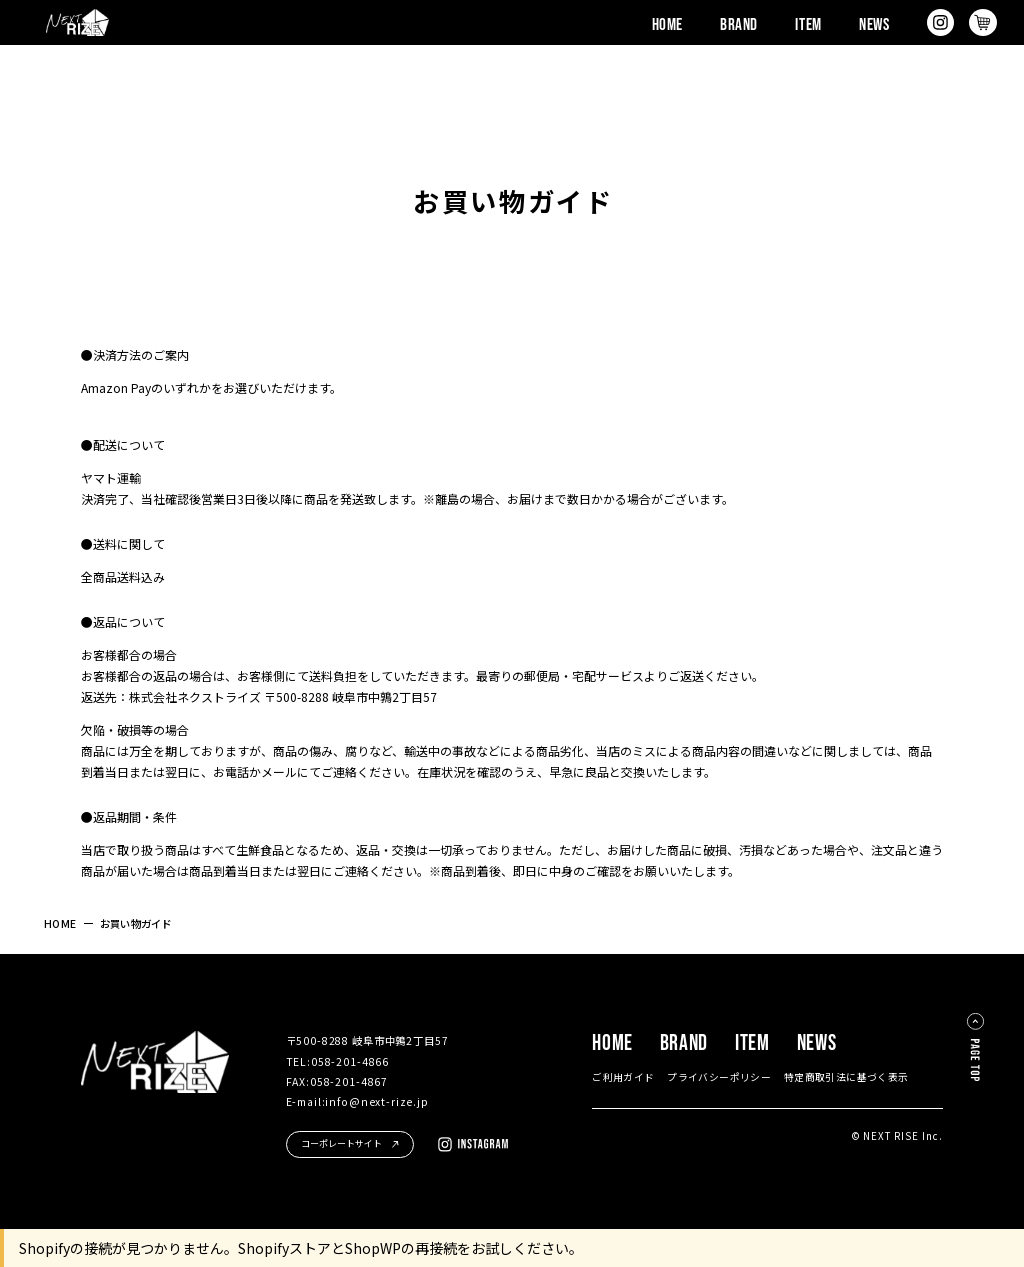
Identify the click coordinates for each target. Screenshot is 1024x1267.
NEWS (874, 23)
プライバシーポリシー (719, 1077)
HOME (667, 23)
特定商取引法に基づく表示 (846, 1077)
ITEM (808, 23)
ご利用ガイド (623, 1077)
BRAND (739, 23)
